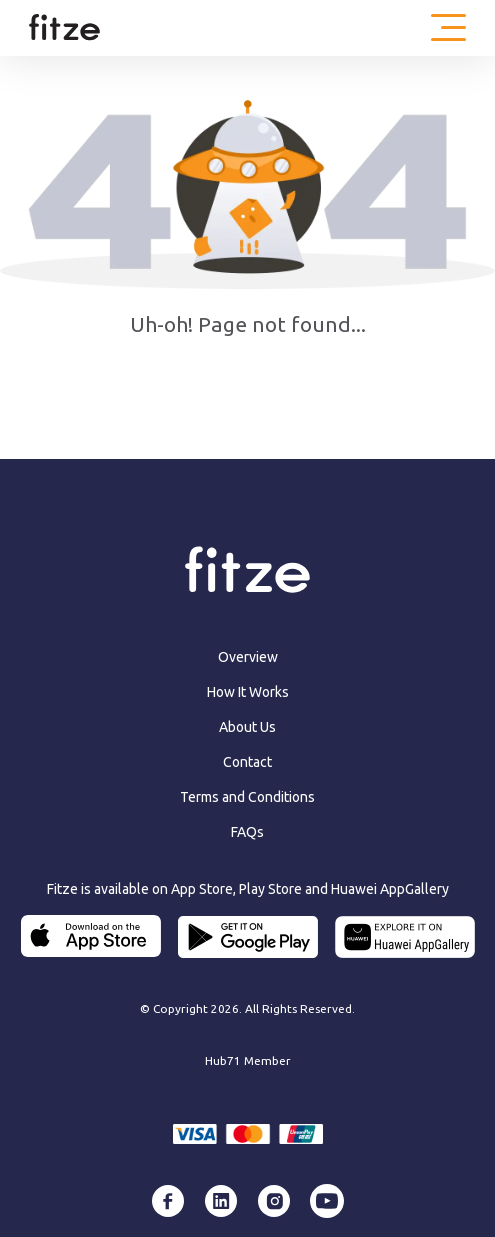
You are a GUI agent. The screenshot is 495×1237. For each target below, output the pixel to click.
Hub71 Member (248, 1060)
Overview (248, 657)
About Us (247, 727)
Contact (247, 762)
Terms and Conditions (247, 797)
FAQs (247, 832)
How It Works (248, 692)
